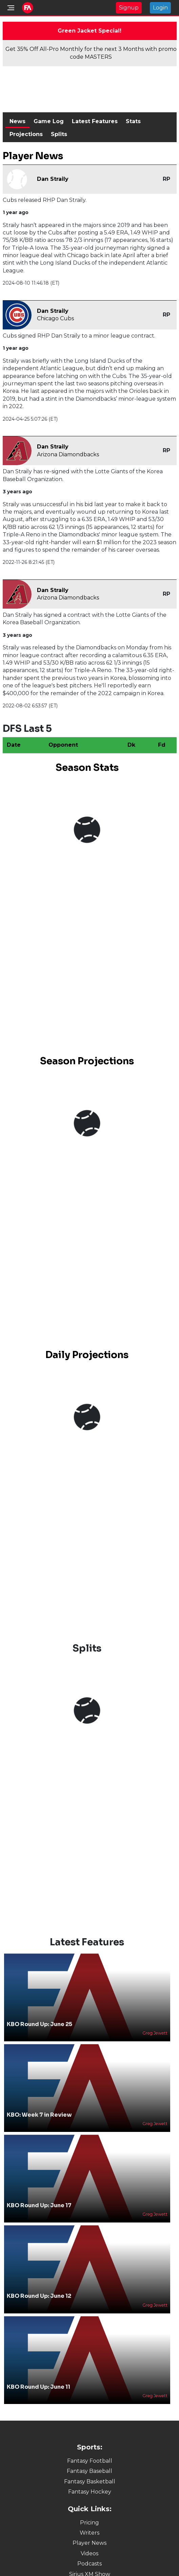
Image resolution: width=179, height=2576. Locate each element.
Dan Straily (52, 179)
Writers (89, 2533)
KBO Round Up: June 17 (39, 2205)
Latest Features (95, 121)
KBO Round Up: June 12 (39, 2296)
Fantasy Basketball (89, 2481)
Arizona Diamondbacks (68, 454)
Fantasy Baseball (89, 2471)
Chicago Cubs (55, 318)
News (17, 121)
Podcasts (89, 2563)
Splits (59, 134)
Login (160, 7)
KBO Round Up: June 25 (39, 2024)
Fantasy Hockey (89, 2491)
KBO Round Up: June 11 (38, 2386)
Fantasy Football (89, 2461)
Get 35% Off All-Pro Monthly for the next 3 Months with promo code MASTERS (91, 53)
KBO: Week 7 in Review (39, 2114)
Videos (89, 2553)
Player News (89, 2543)
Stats (133, 121)
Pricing (89, 2522)
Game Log (49, 121)
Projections (26, 134)
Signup (129, 7)
